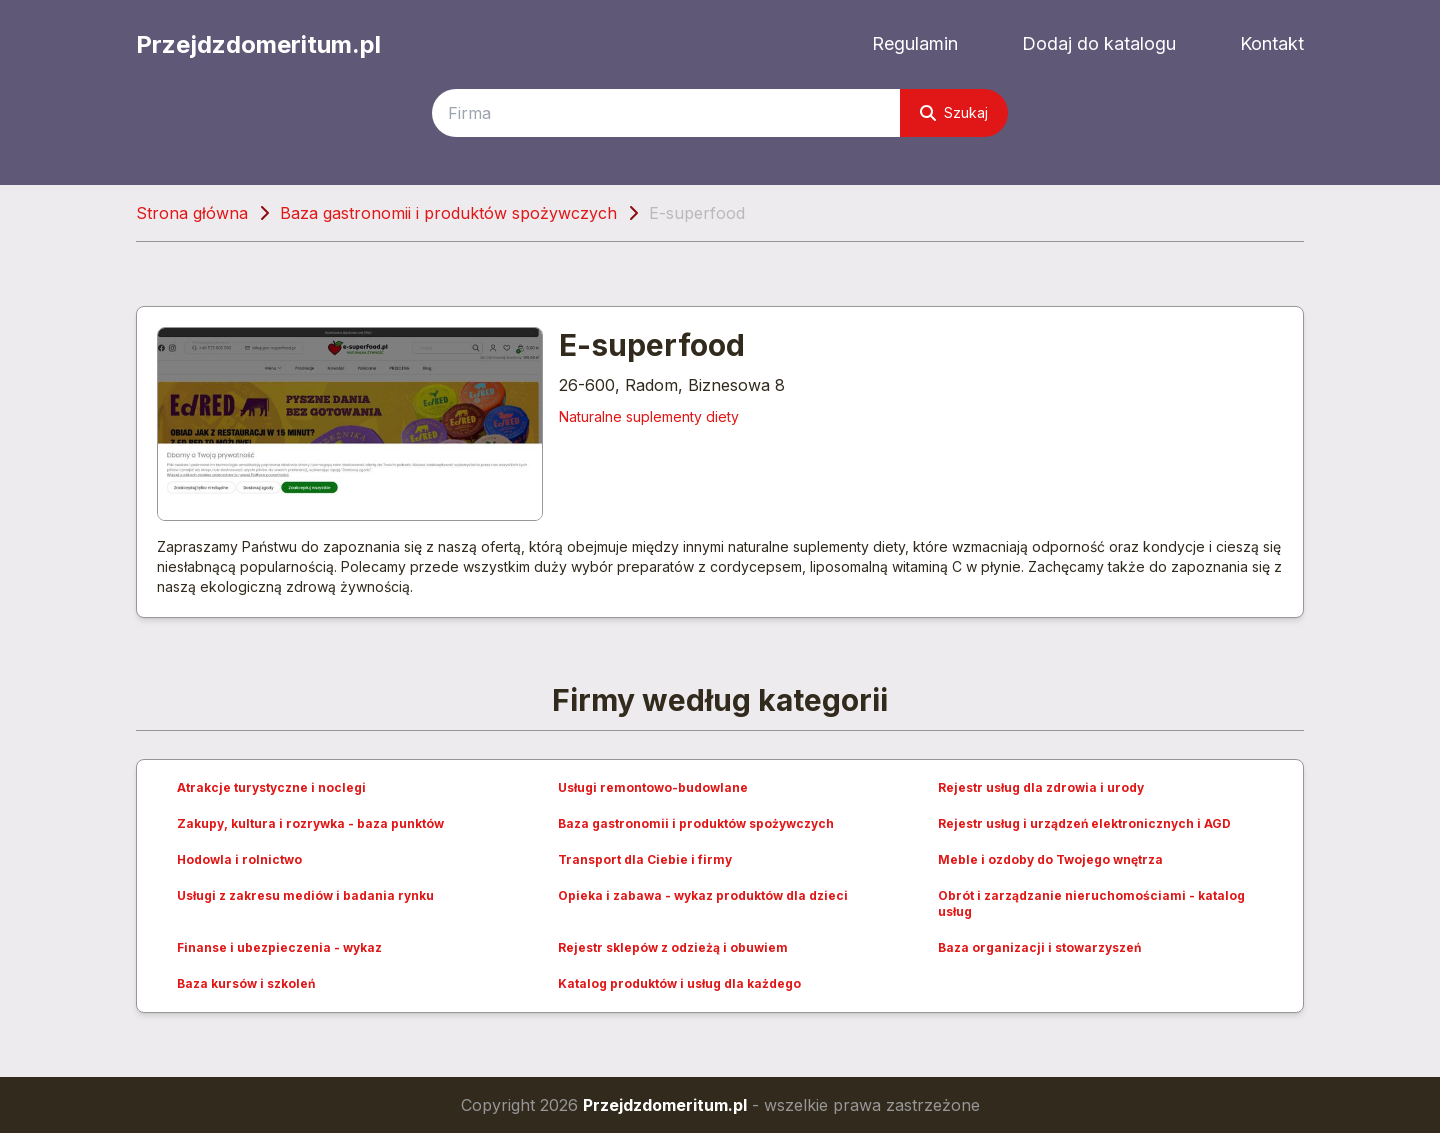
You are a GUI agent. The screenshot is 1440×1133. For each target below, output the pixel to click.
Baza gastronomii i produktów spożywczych (448, 213)
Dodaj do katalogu (1099, 43)
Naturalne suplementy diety (649, 416)
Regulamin (915, 43)
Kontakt (1272, 43)
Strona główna (192, 213)
